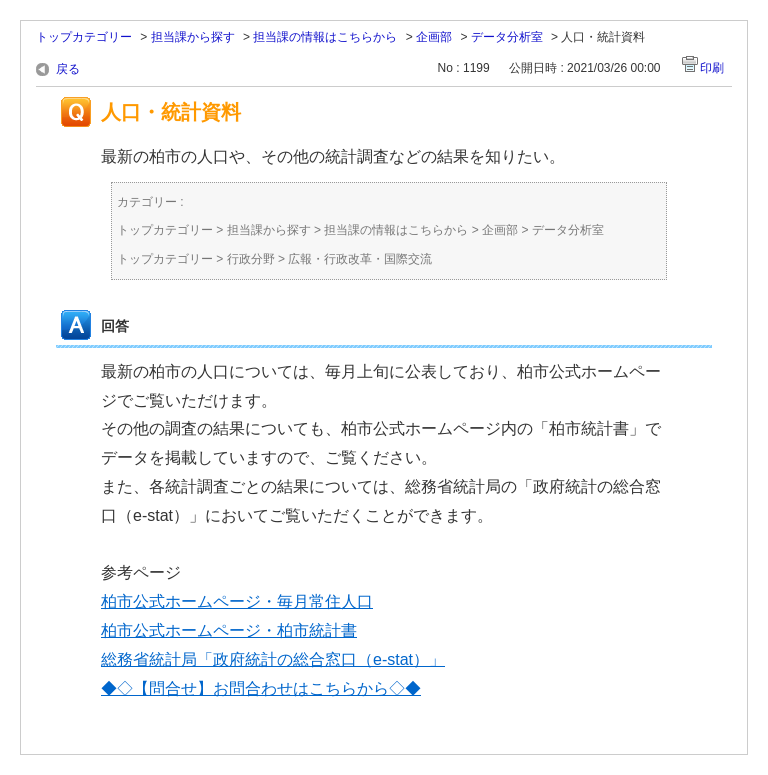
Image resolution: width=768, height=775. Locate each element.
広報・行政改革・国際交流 (360, 259)
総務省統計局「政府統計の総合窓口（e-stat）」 (273, 659)
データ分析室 (507, 37)
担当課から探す (193, 37)
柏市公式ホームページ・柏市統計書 (229, 630)
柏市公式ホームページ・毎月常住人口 (237, 601)
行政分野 (251, 259)
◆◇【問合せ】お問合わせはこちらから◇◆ (261, 688)
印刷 (712, 68)
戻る (68, 69)
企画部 (434, 37)
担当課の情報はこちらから (325, 37)
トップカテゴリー (84, 37)
